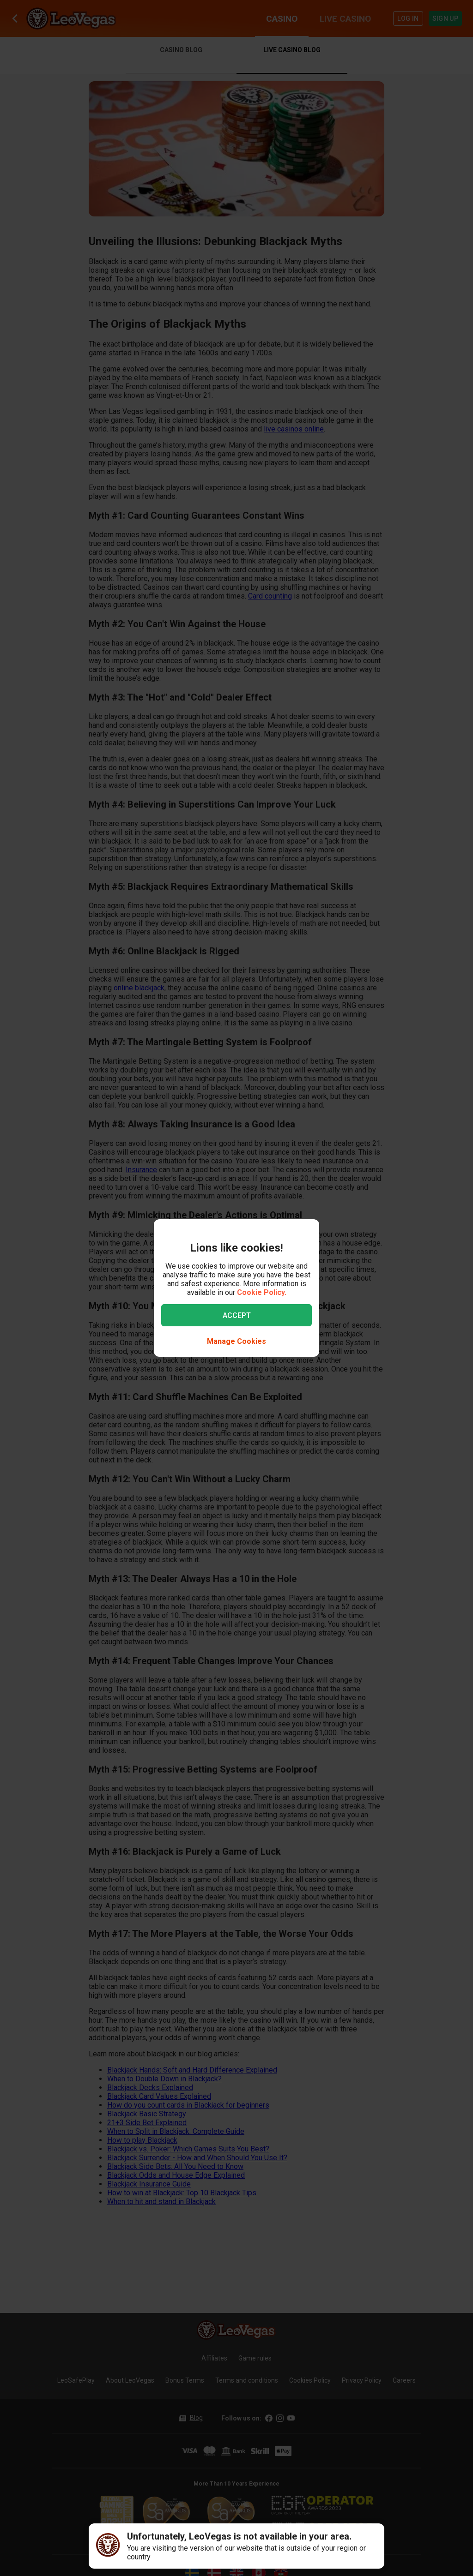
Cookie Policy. (261, 1292)
